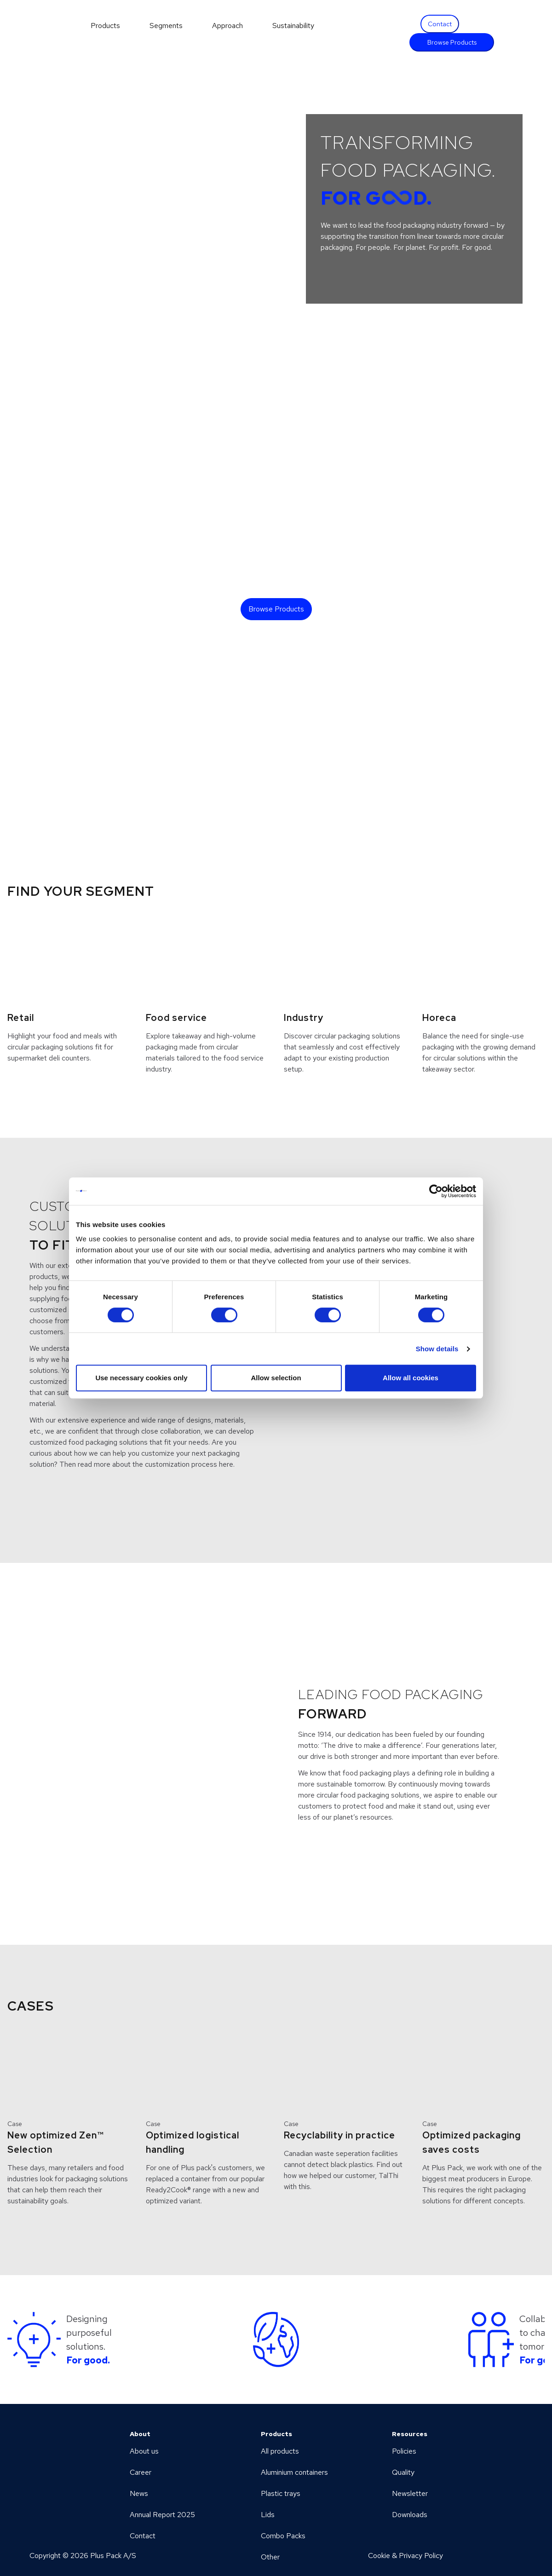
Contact (440, 24)
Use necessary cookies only (141, 1378)
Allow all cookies (410, 1378)
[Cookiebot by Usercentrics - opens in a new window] (436, 1191)
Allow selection (276, 1378)
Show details (437, 1349)
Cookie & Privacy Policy (405, 2555)
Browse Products (452, 42)
